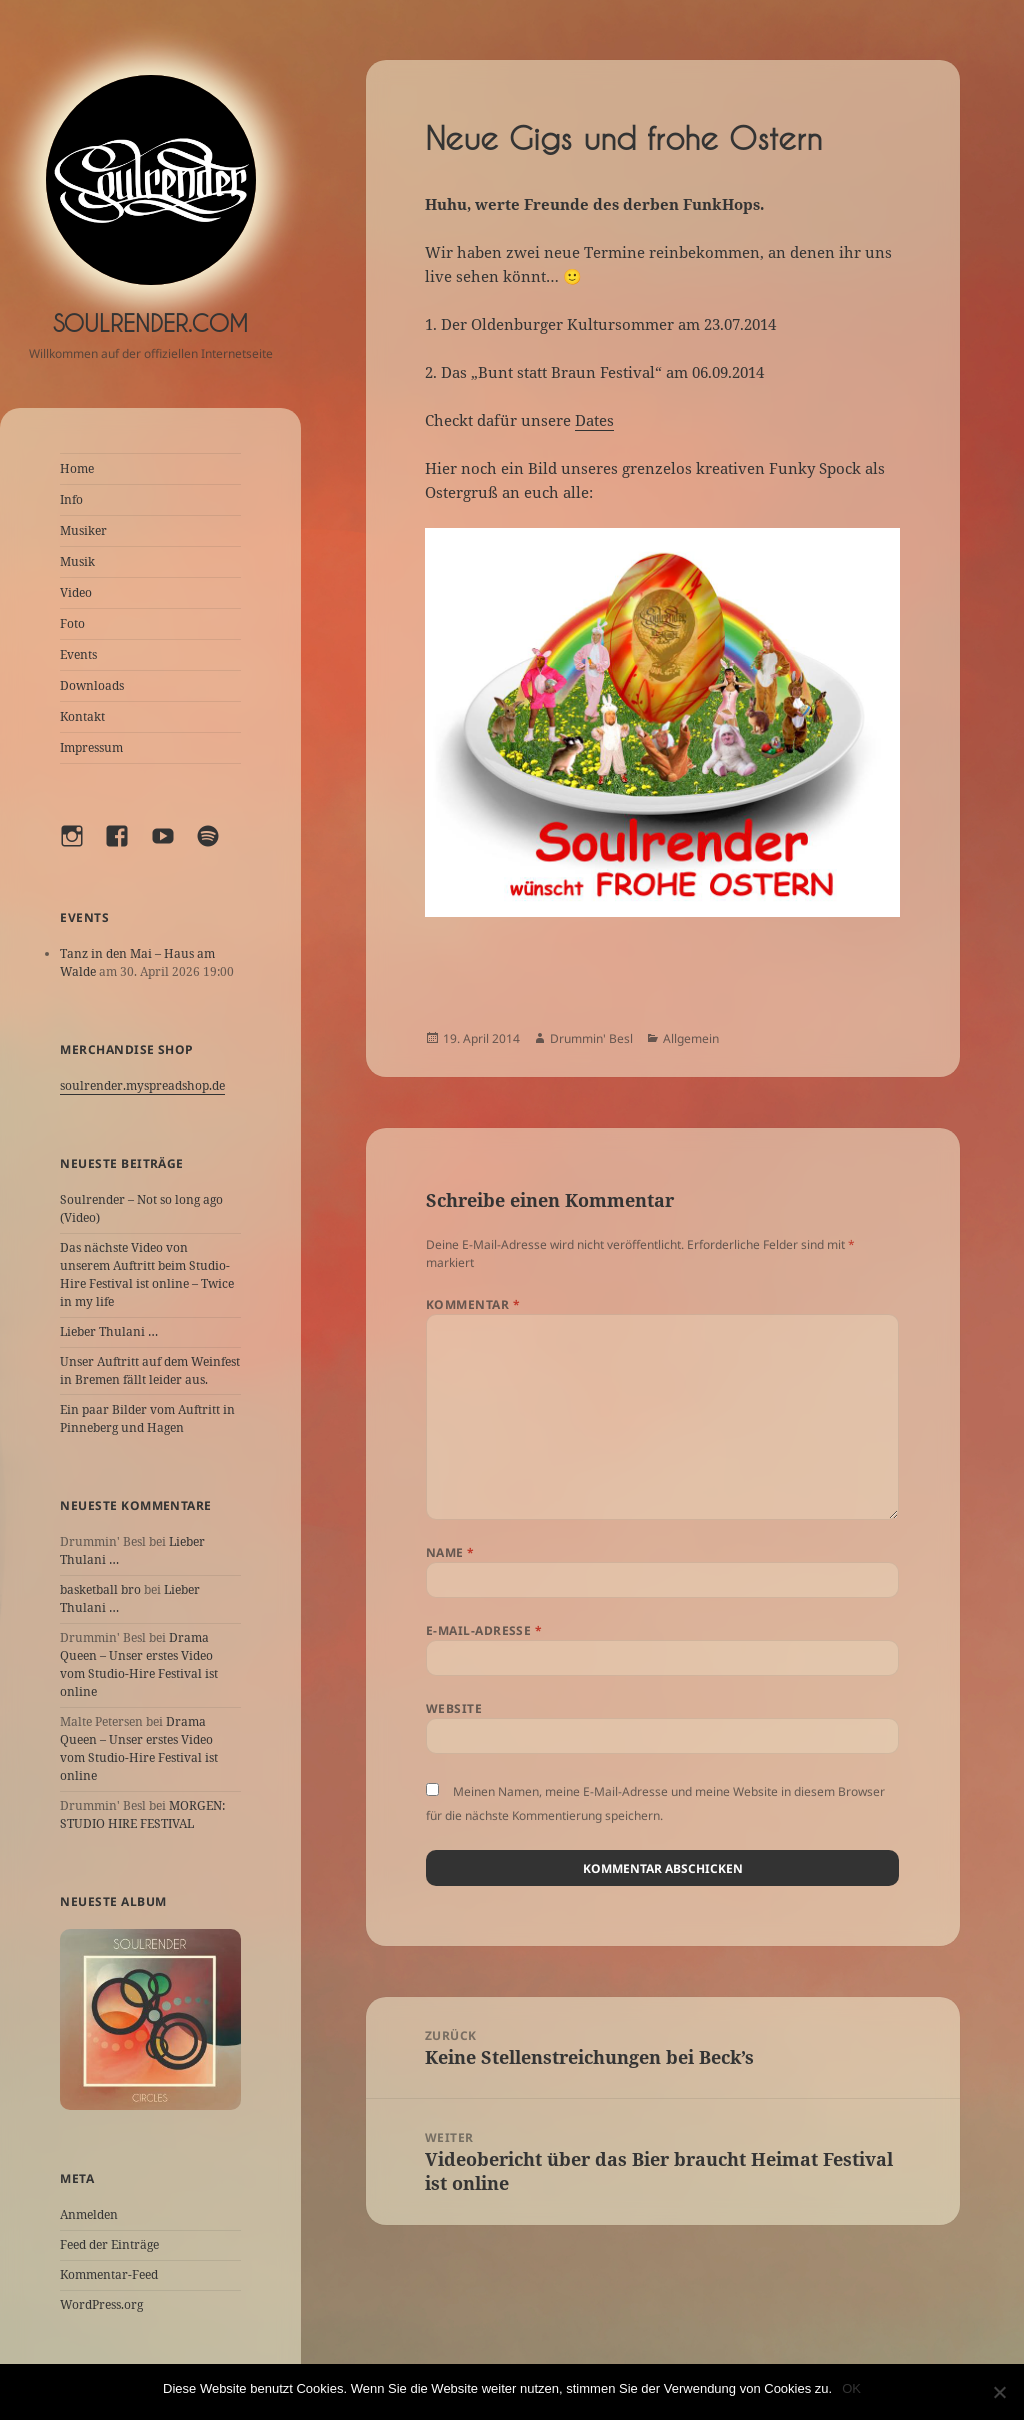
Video (76, 592)
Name (450, 1552)
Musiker (83, 530)
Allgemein (691, 1038)
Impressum (91, 747)
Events (78, 654)
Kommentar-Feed (109, 2274)
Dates (594, 420)
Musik (77, 561)
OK (851, 2388)
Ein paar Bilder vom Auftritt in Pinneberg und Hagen (147, 1418)
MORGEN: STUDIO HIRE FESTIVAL (142, 1814)
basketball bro (100, 1589)
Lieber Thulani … (109, 1331)
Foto (72, 623)
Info (71, 499)
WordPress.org (101, 2304)
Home (77, 468)
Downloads (92, 685)
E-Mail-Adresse (484, 1630)
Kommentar (473, 1304)
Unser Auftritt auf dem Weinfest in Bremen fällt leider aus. (150, 1370)
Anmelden (89, 2214)
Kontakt (82, 716)
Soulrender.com (150, 323)
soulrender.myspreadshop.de (142, 1085)
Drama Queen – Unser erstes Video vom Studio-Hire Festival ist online (139, 1664)
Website (454, 1708)
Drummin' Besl (591, 1038)
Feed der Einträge (109, 2244)
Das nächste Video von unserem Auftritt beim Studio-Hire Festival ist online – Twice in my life (147, 1274)
